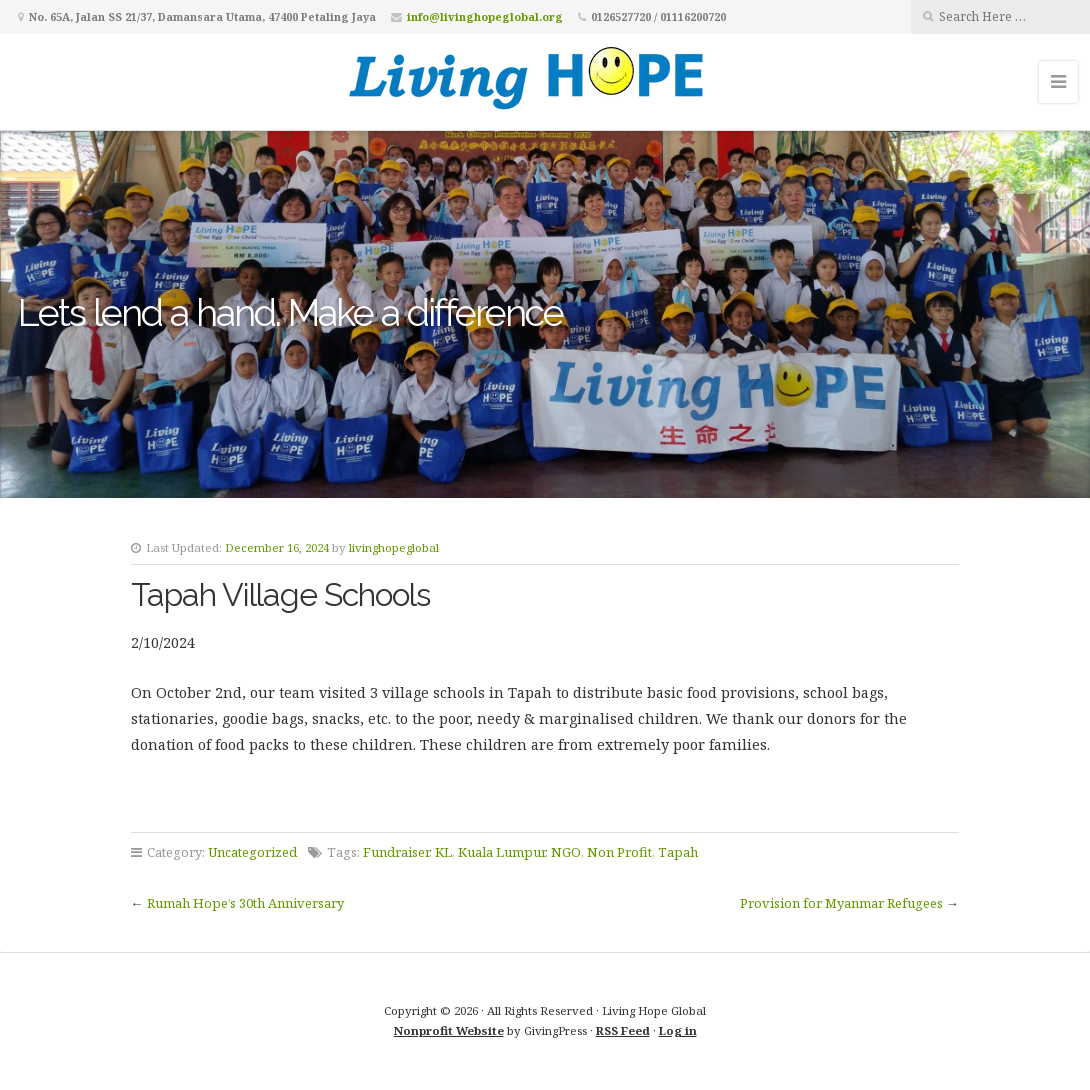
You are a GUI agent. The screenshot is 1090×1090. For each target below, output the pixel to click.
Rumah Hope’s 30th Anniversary (245, 903)
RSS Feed (623, 1030)
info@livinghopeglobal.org (485, 16)
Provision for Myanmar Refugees (841, 903)
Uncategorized (252, 852)
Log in (678, 1030)
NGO (566, 852)
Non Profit (619, 852)
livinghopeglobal (394, 547)
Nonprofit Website (449, 1030)
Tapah (678, 852)
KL (443, 852)
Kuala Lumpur (501, 852)
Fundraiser (396, 852)
